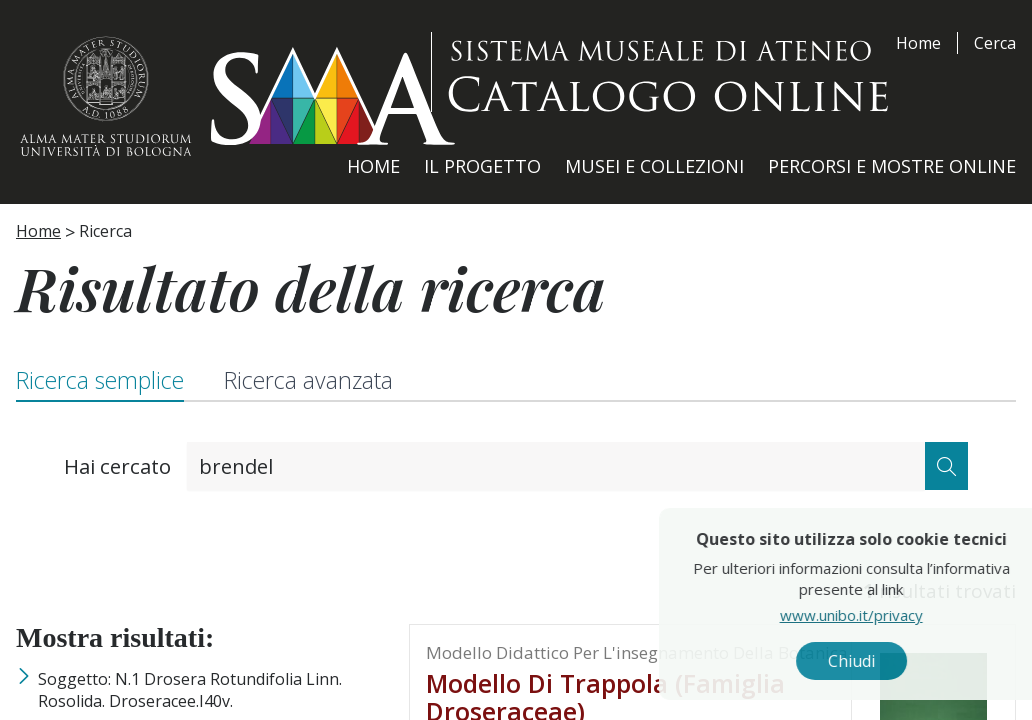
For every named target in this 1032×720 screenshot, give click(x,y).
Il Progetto (482, 166)
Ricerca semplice (100, 380)
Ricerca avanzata (308, 380)
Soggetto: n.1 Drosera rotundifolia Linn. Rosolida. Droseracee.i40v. (190, 690)
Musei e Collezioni (654, 166)
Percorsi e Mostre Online (892, 166)
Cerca (995, 43)
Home (918, 43)
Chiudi (887, 661)
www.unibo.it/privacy (887, 615)
